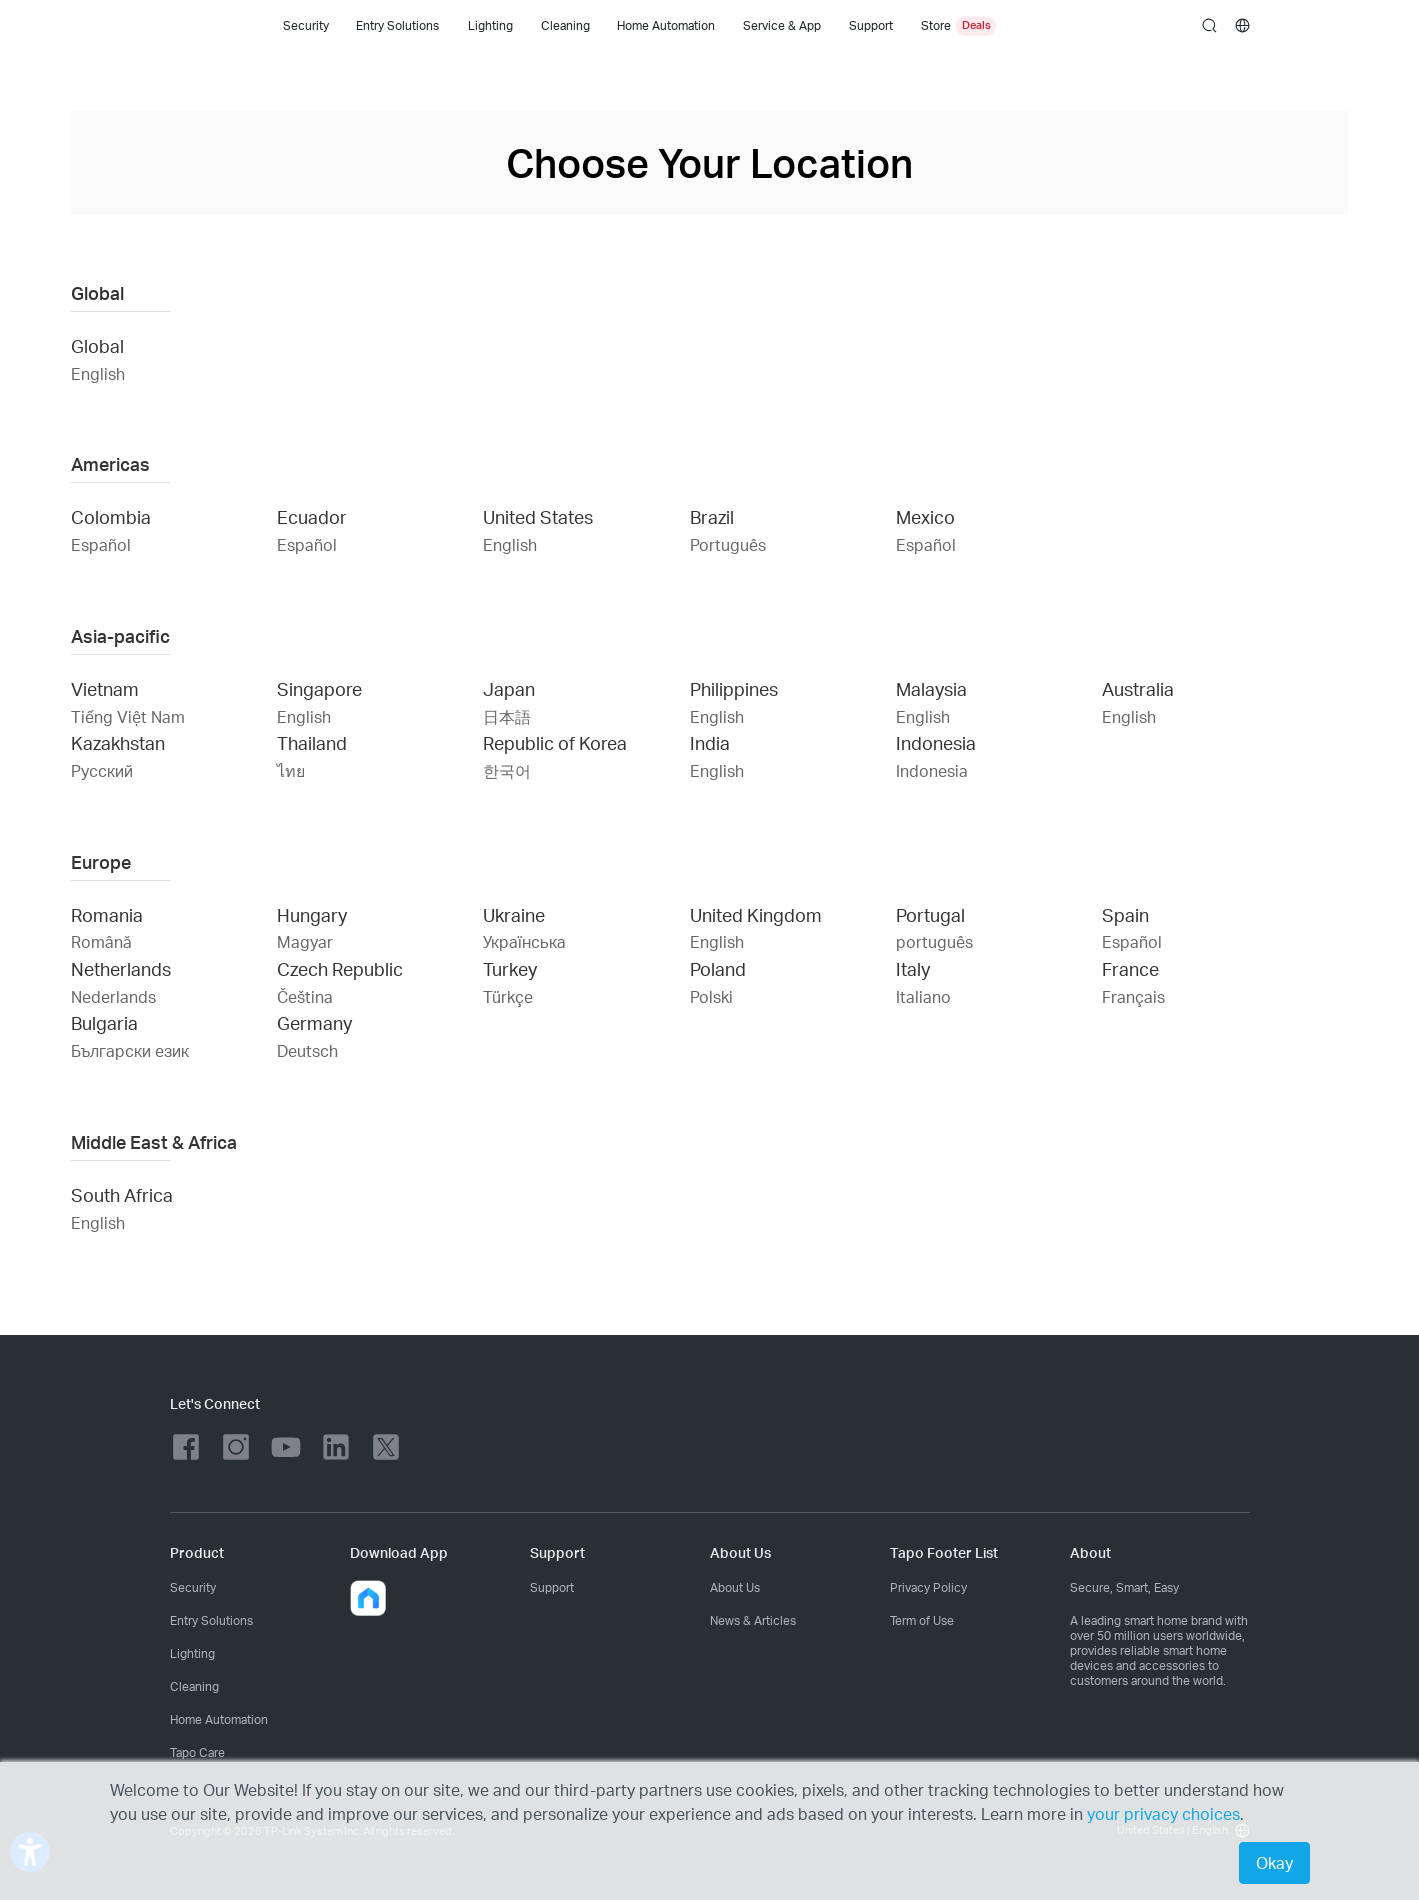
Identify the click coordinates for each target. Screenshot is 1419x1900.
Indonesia (936, 742)
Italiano (923, 996)
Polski (711, 996)
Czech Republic (340, 968)
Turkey (510, 968)
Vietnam (105, 688)
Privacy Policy (928, 1587)
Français (1133, 996)
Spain (1125, 914)
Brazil (712, 516)
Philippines (734, 688)
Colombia (111, 516)
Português (728, 544)
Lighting (490, 25)
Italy (913, 968)
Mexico (925, 516)
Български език (130, 1050)
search (1209, 26)
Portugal (930, 914)
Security (306, 25)
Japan (509, 688)
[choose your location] (1242, 25)
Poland (718, 968)
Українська (524, 941)
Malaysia (931, 688)
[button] (368, 1598)
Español (101, 544)
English (98, 373)
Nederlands (113, 996)
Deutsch (307, 1050)
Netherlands (121, 968)
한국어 (507, 770)
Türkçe (508, 996)
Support (552, 1587)
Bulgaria (104, 1022)
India (710, 742)
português (934, 941)
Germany (314, 1022)
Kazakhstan (118, 742)
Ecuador (312, 516)
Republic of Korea (555, 742)
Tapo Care (197, 1752)
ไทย (291, 770)
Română (101, 941)
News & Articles (753, 1620)
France (1130, 968)
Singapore (319, 688)
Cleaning (565, 25)
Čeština (305, 996)
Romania (107, 914)
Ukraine (514, 914)
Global (97, 345)
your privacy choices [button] (1163, 1813)
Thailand (312, 742)
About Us (735, 1587)
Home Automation (666, 25)
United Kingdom (756, 914)
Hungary (312, 914)
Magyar (305, 941)
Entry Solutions (397, 25)
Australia (1138, 688)
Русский (102, 770)
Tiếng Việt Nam (128, 716)
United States (538, 516)
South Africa (122, 1194)
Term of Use (922, 1620)
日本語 (507, 716)
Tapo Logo (203, 25)
